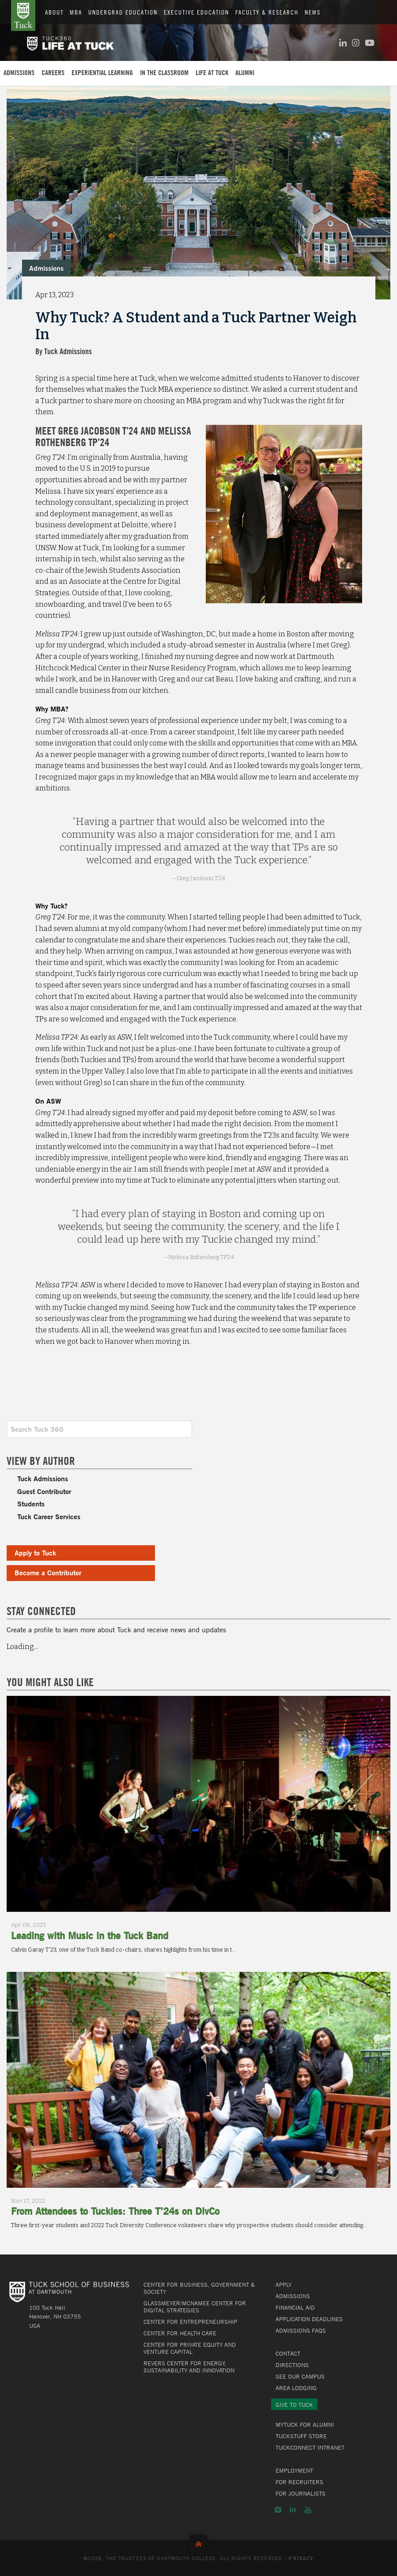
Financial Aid (295, 2307)
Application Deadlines (309, 2319)
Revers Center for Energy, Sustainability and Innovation (189, 2367)
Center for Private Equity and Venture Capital (190, 2348)
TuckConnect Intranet (310, 2447)
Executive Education (196, 12)
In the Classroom (164, 72)
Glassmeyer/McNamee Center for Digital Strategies (195, 2307)
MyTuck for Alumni (305, 2424)
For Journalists (300, 2493)
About (54, 12)
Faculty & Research (267, 12)
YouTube (307, 2509)
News (313, 12)
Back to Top (198, 2542)
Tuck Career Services (48, 1516)
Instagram (278, 2509)
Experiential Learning (102, 72)
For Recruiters (299, 2481)
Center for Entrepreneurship (190, 2321)
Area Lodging (296, 2387)
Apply (283, 2284)
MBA (76, 12)
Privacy (301, 2558)
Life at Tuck (212, 72)
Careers (53, 72)
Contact (288, 2353)
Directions (292, 2364)
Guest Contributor (44, 1491)
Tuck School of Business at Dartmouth (23, 15)
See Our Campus (300, 2376)
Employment (294, 2470)
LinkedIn (293, 2509)
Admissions (19, 72)
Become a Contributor (48, 1572)
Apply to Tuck (35, 1552)
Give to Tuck (294, 2404)
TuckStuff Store (301, 2436)
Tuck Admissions (42, 1478)
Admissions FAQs (301, 2330)
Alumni (244, 72)
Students (31, 1503)
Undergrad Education (123, 12)
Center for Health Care (180, 2333)
